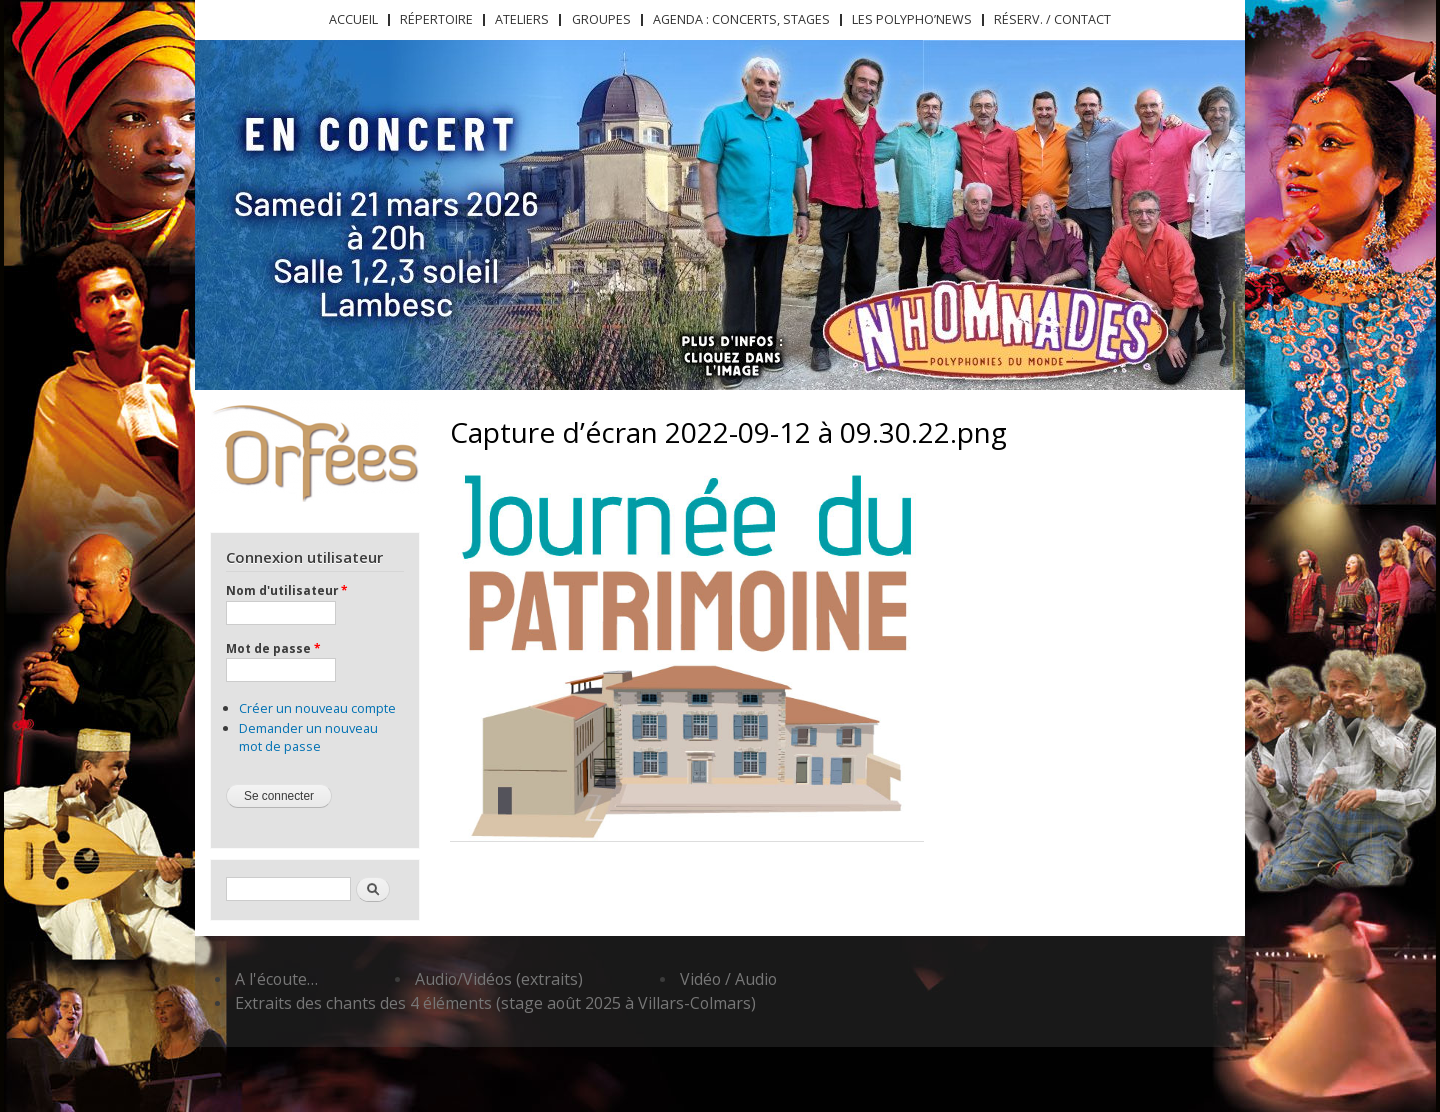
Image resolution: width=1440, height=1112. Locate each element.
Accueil (353, 19)
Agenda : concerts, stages (741, 19)
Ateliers (522, 19)
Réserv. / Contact (1052, 19)
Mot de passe (273, 648)
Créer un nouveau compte (317, 708)
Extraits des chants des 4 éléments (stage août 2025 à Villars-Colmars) (495, 1003)
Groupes (601, 19)
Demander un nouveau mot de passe (308, 737)
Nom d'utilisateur (286, 590)
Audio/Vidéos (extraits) (499, 979)
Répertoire (436, 19)
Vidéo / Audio (728, 979)
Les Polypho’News (912, 19)
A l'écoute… (276, 979)
